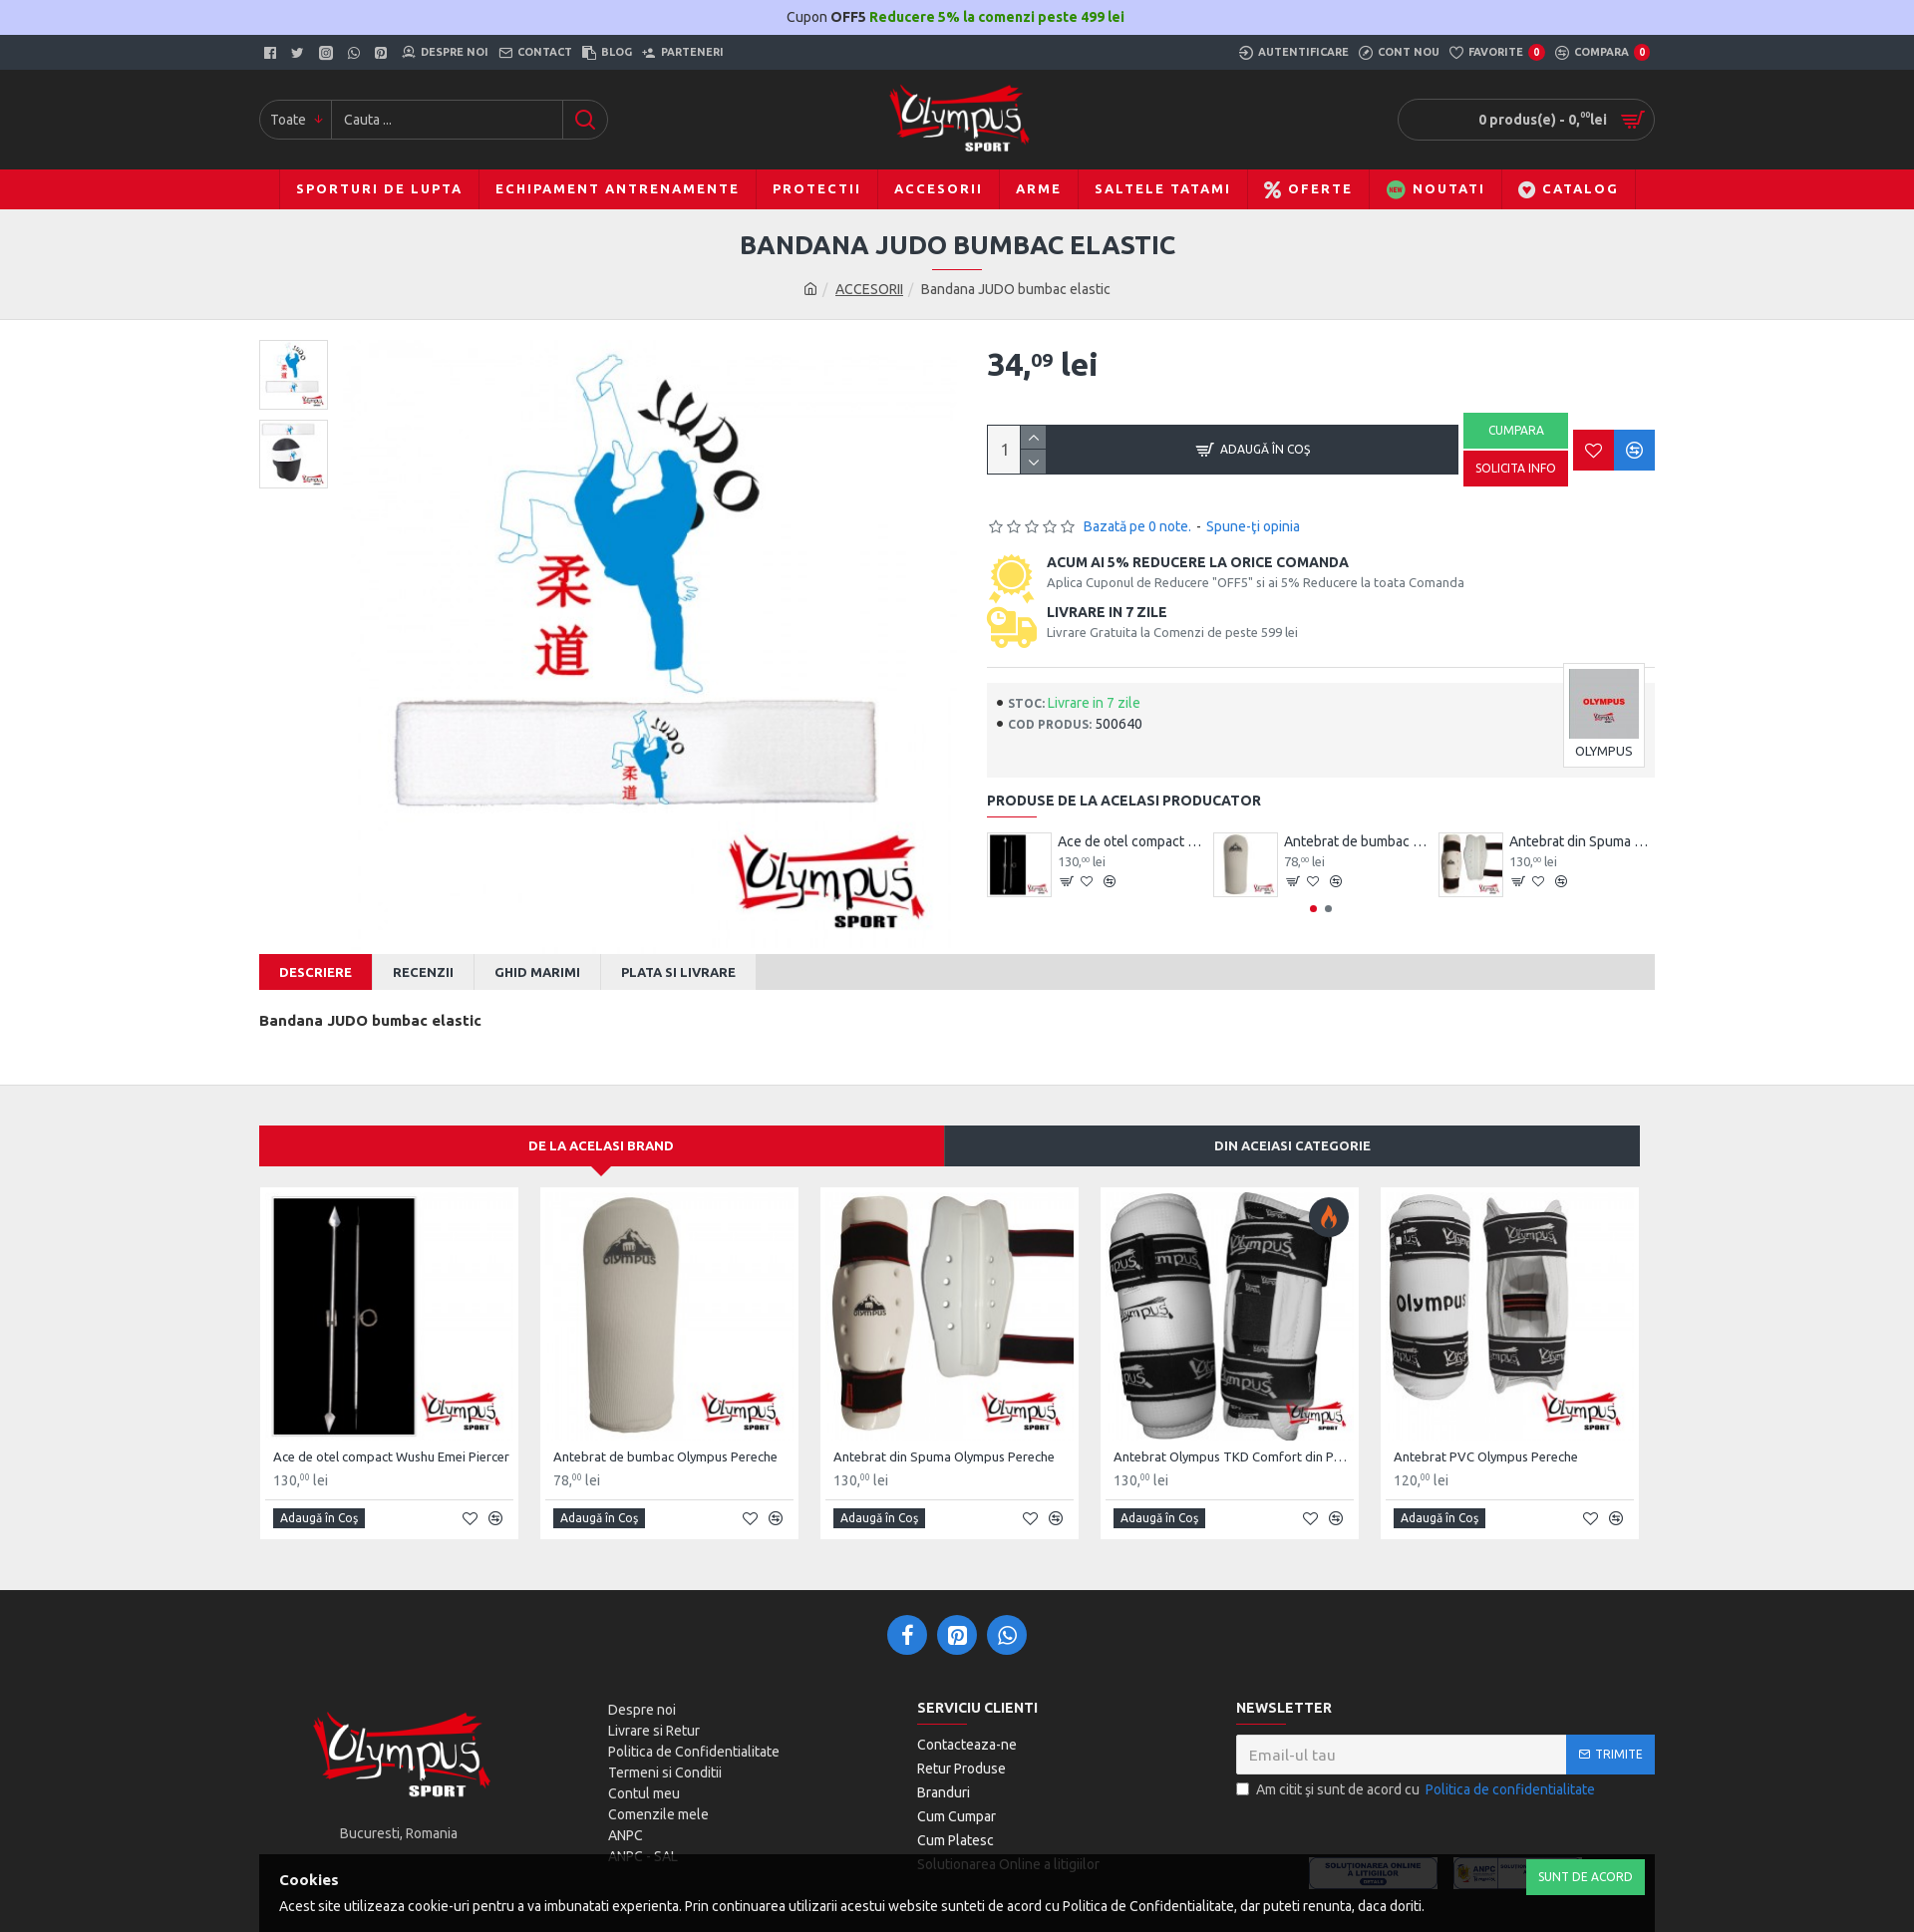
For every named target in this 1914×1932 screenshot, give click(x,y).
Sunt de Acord (1585, 1876)
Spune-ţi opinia (1253, 526)
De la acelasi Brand (601, 1133)
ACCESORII (869, 289)
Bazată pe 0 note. (1137, 526)
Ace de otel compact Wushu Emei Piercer (1130, 841)
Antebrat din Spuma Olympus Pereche (1582, 841)
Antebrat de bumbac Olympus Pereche (1357, 841)
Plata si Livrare (678, 972)
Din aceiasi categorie (1292, 1133)
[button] (1313, 908)
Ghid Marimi (537, 972)
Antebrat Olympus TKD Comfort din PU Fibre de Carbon (1234, 1443)
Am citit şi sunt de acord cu (1417, 1778)
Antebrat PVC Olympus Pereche (1486, 1443)
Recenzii (423, 972)
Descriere (315, 972)
